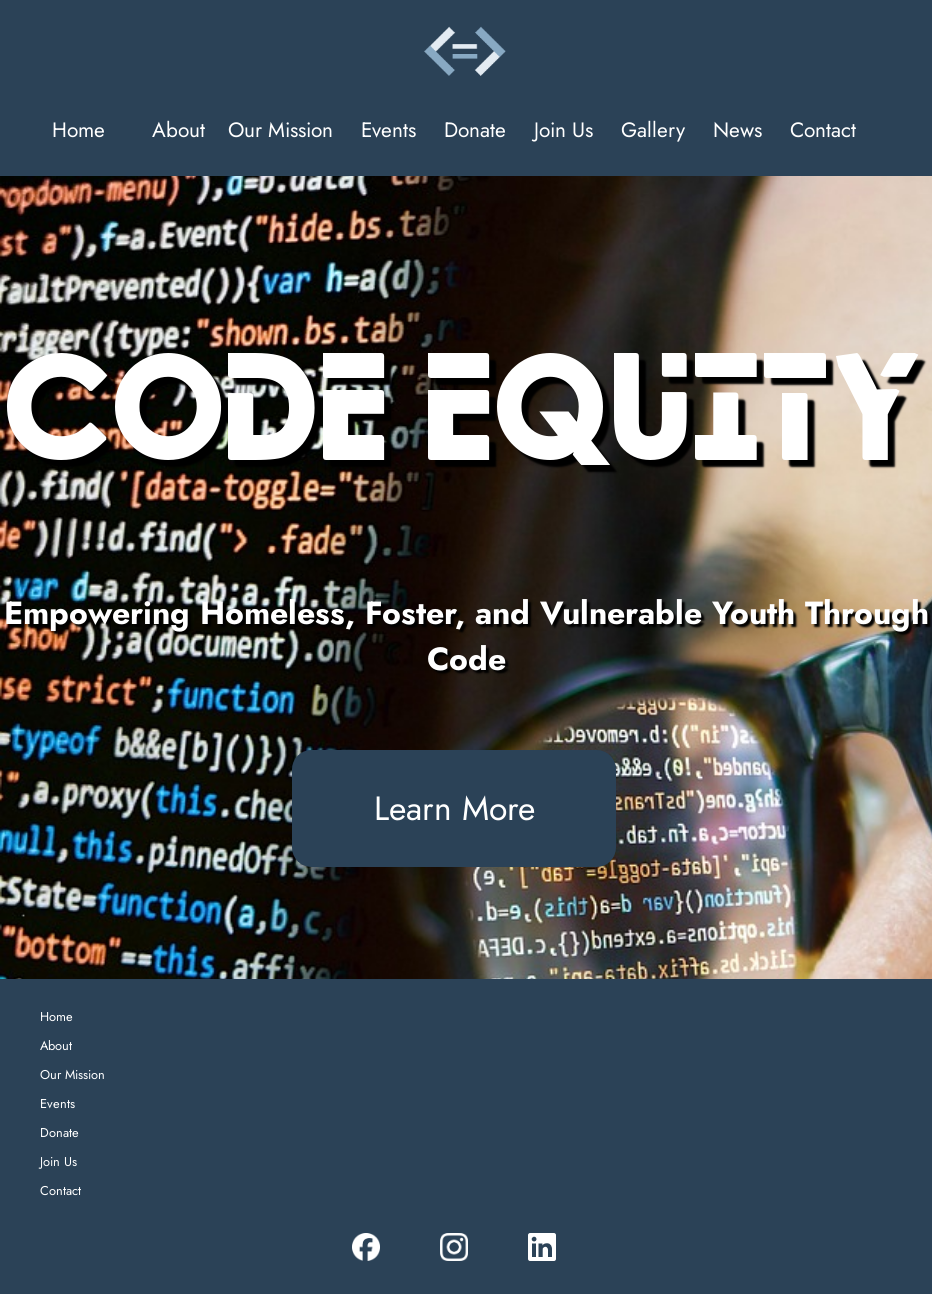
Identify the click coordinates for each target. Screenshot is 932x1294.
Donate (475, 130)
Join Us (563, 130)
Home (78, 130)
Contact (823, 130)
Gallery (653, 130)
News (737, 130)
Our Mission (280, 130)
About (178, 130)
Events (388, 130)
